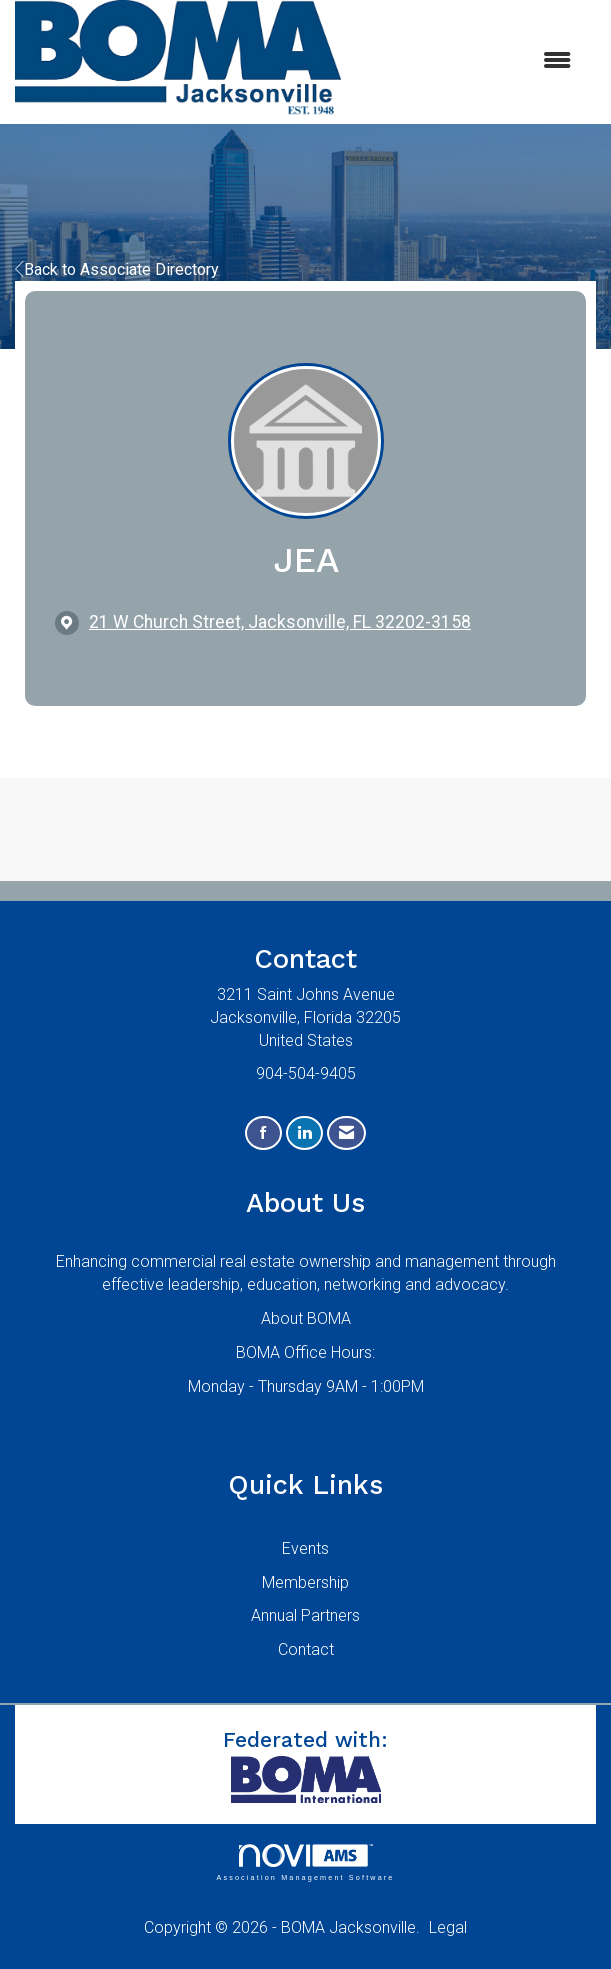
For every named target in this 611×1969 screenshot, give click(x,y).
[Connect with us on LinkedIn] (304, 1133)
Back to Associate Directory (117, 269)
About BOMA (306, 1318)
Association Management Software (305, 1862)
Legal (448, 1927)
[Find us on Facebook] (263, 1133)
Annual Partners (305, 1615)
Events (305, 1548)
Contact (306, 1649)
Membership (305, 1582)
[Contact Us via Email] (346, 1133)
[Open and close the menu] (466, 61)
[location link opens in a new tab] (280, 622)
